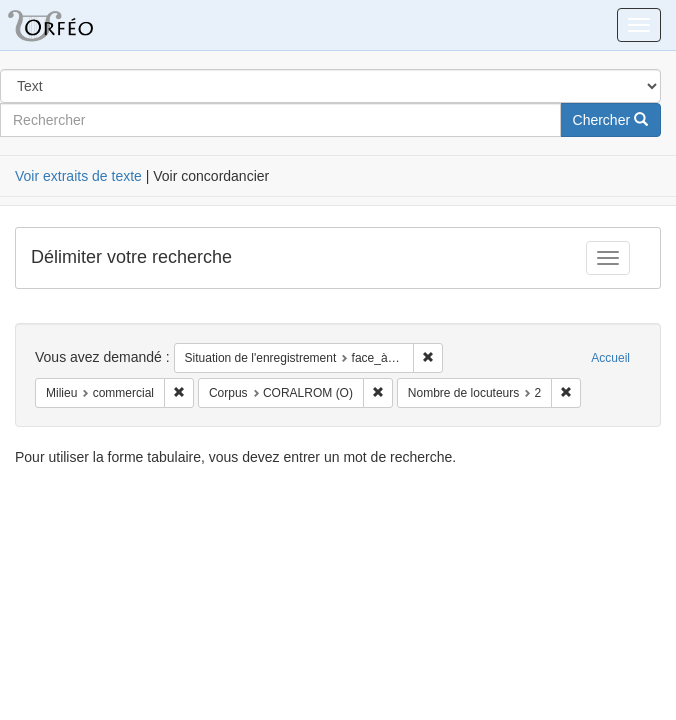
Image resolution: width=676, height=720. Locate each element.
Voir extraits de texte (78, 176)
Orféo (75, 25)
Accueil (610, 358)
